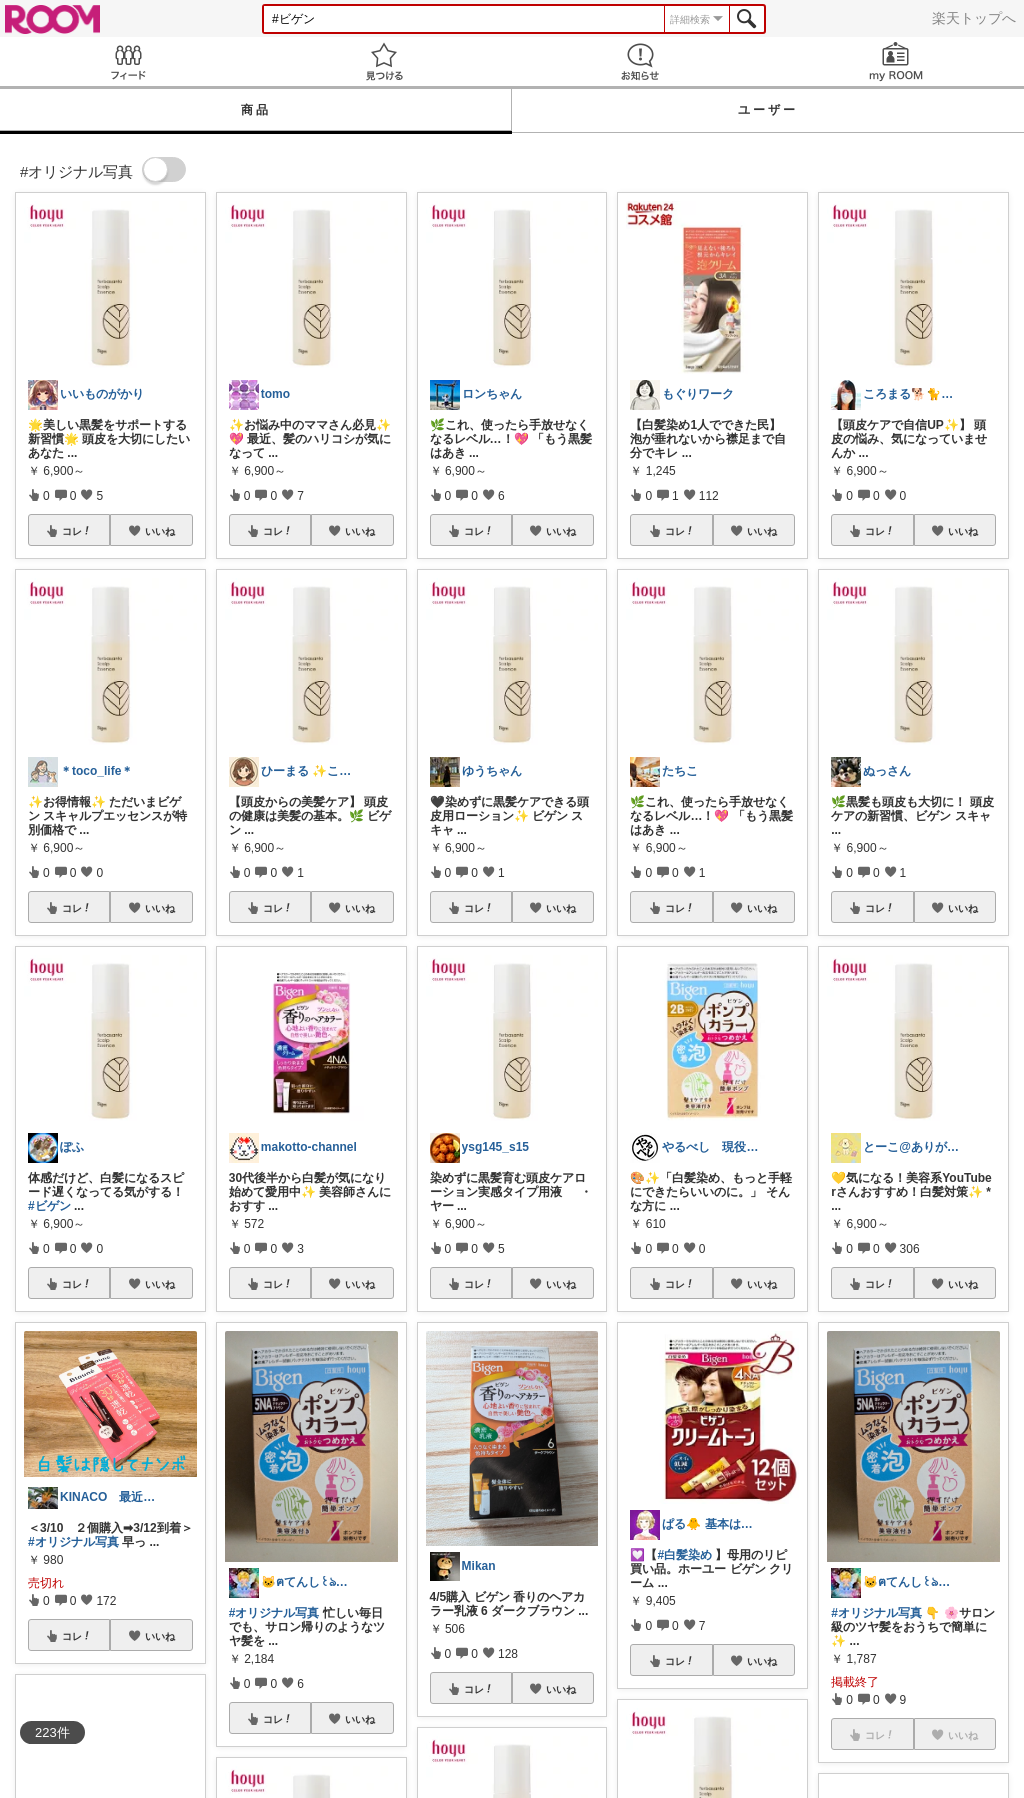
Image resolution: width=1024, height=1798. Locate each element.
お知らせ (640, 61)
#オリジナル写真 (73, 1542)
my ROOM (896, 61)
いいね (160, 531)
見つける (384, 61)
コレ (77, 531)
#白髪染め (684, 1555)
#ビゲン (49, 1206)
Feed (128, 61)
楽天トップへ (974, 18)
